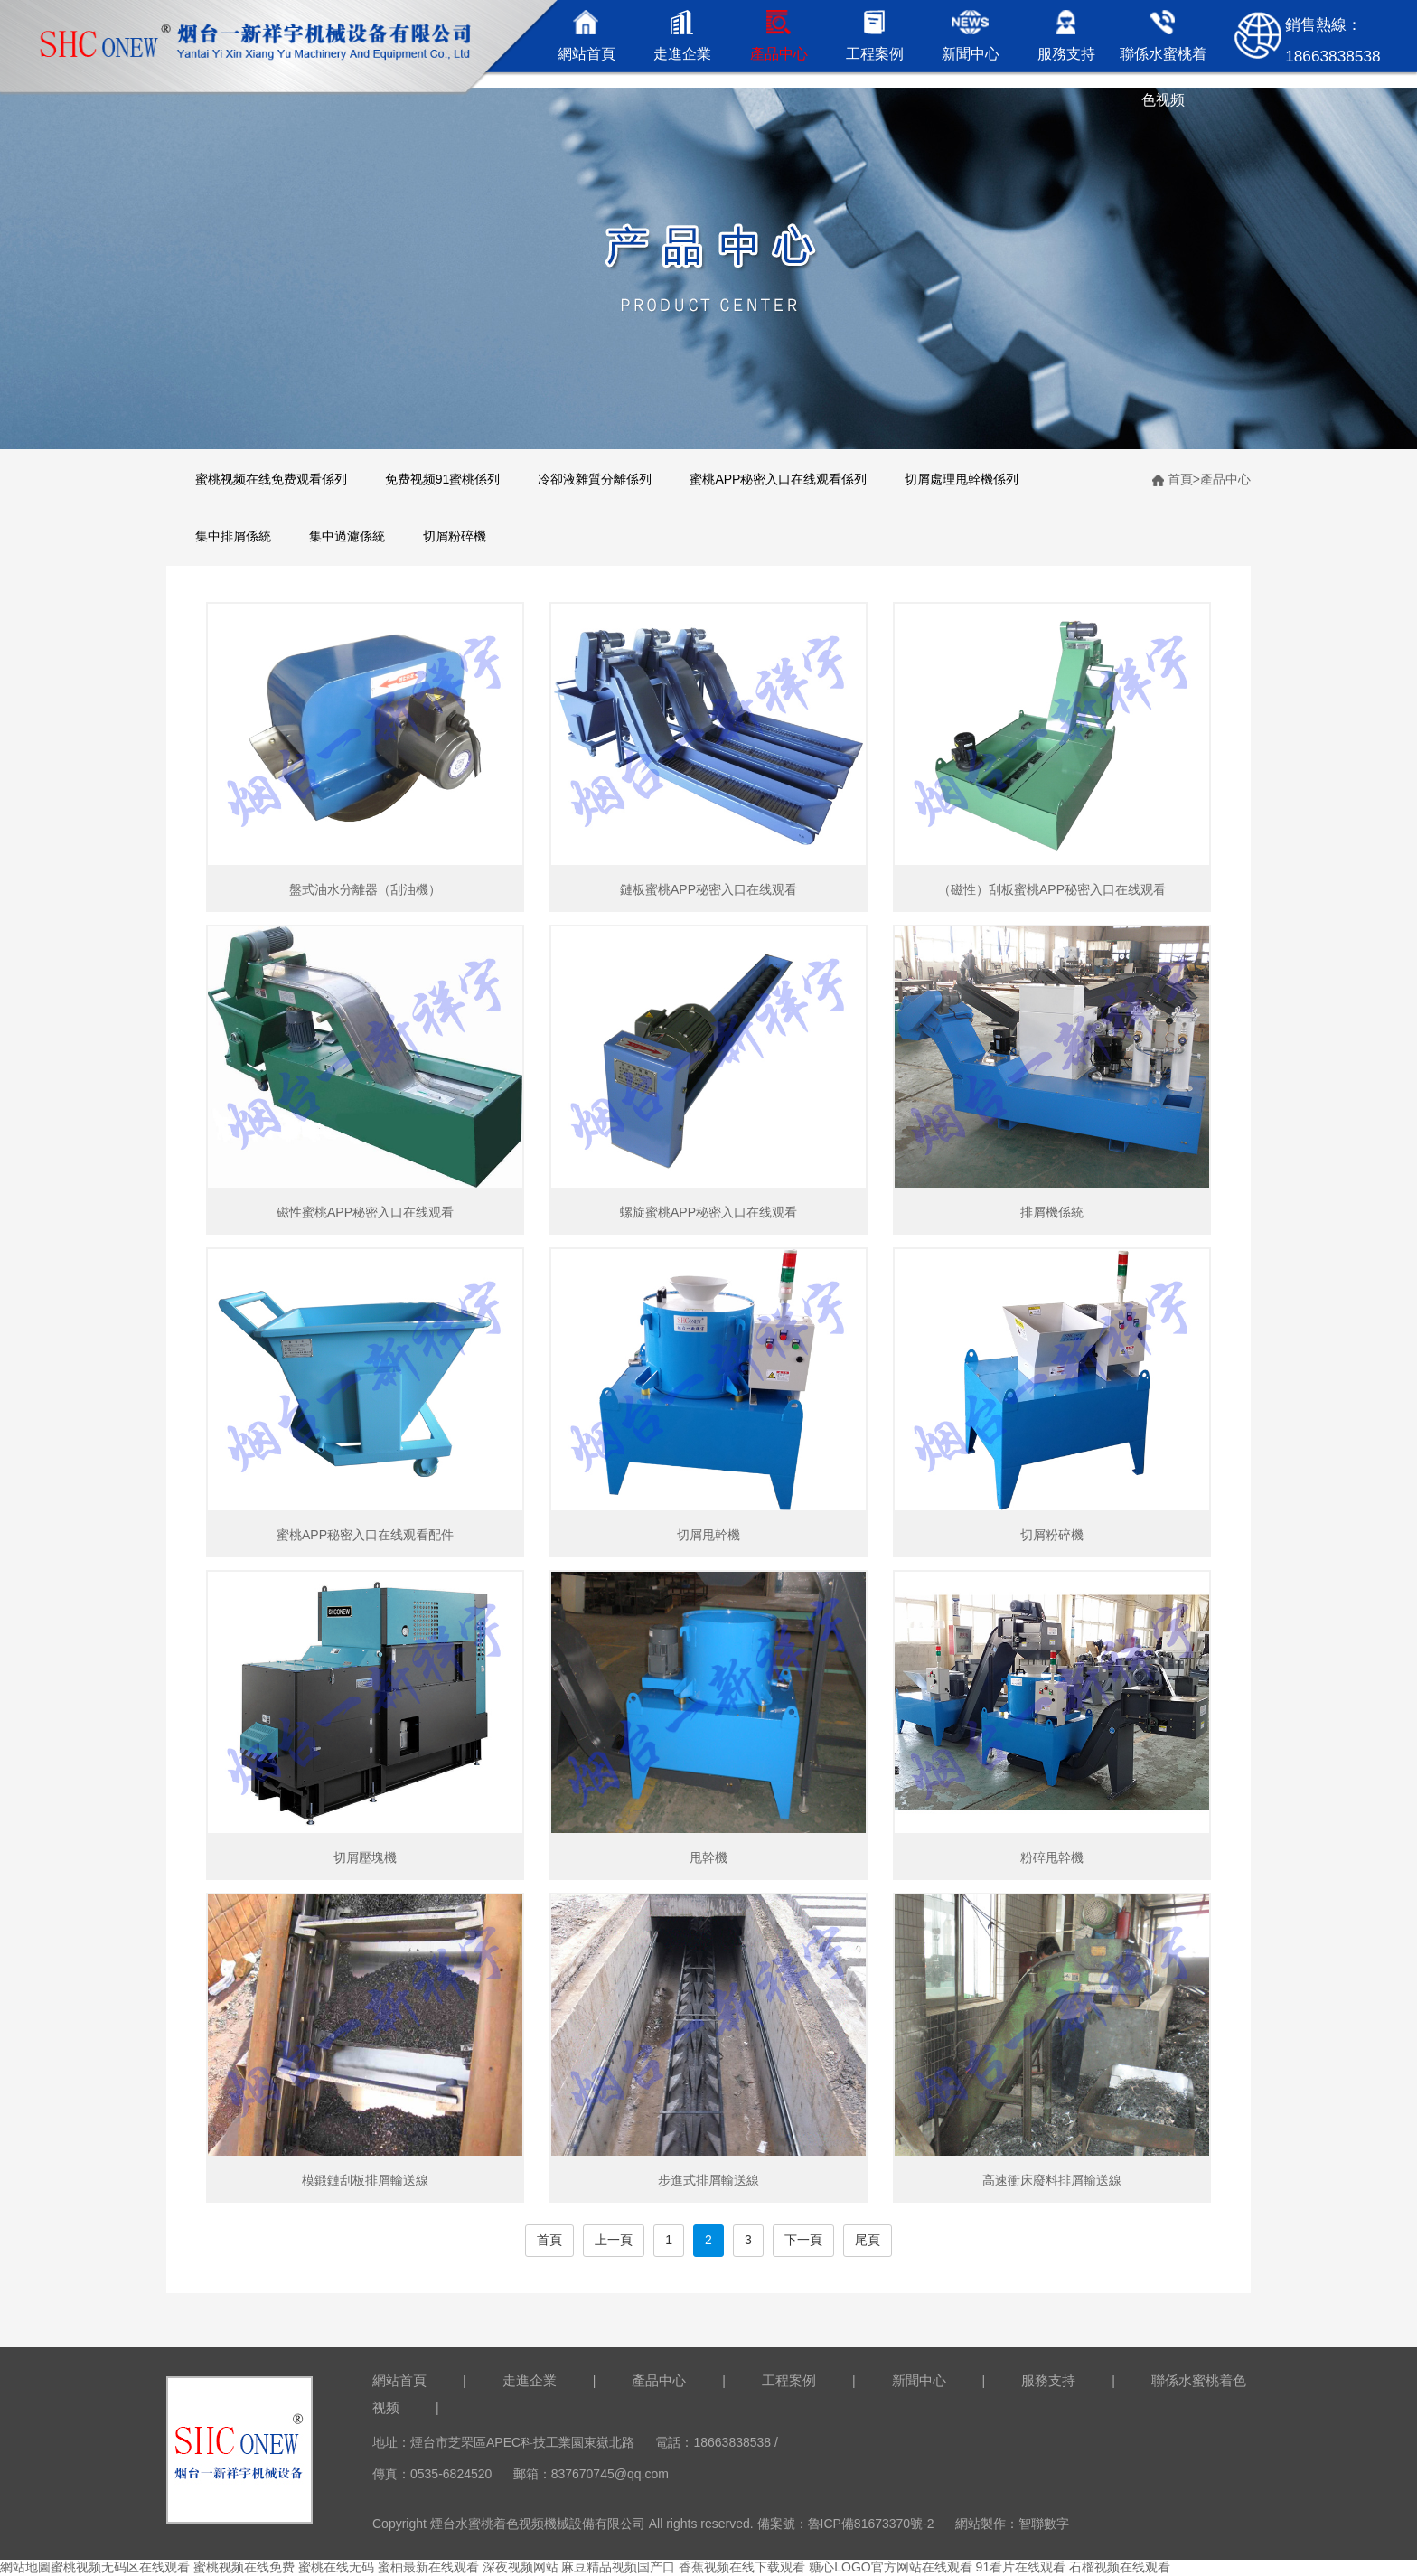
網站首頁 (399, 2380)
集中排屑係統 (233, 536)
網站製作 (980, 2523)
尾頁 (867, 2240)
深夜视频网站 (520, 2567)
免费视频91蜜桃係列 (443, 479)
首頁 (1180, 479)
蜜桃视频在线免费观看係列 (271, 479)
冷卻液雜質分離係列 (595, 479)
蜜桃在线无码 (336, 2567)
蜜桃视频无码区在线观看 (120, 2567)
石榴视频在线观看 (1119, 2567)
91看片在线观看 (1021, 2567)
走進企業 (529, 2380)
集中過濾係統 (347, 536)
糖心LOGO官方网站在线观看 (890, 2567)
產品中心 (1225, 479)
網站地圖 (25, 2567)
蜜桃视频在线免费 (244, 2567)
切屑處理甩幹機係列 (961, 479)
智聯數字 (1043, 2523)
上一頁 (614, 2240)
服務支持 (1048, 2380)
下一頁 (803, 2240)
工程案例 (789, 2380)
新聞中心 (919, 2380)
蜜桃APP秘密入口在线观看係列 (778, 479)
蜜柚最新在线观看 (428, 2567)
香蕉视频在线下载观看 (742, 2567)
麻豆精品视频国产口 (618, 2567)
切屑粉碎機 (454, 536)
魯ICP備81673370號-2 (871, 2523)
